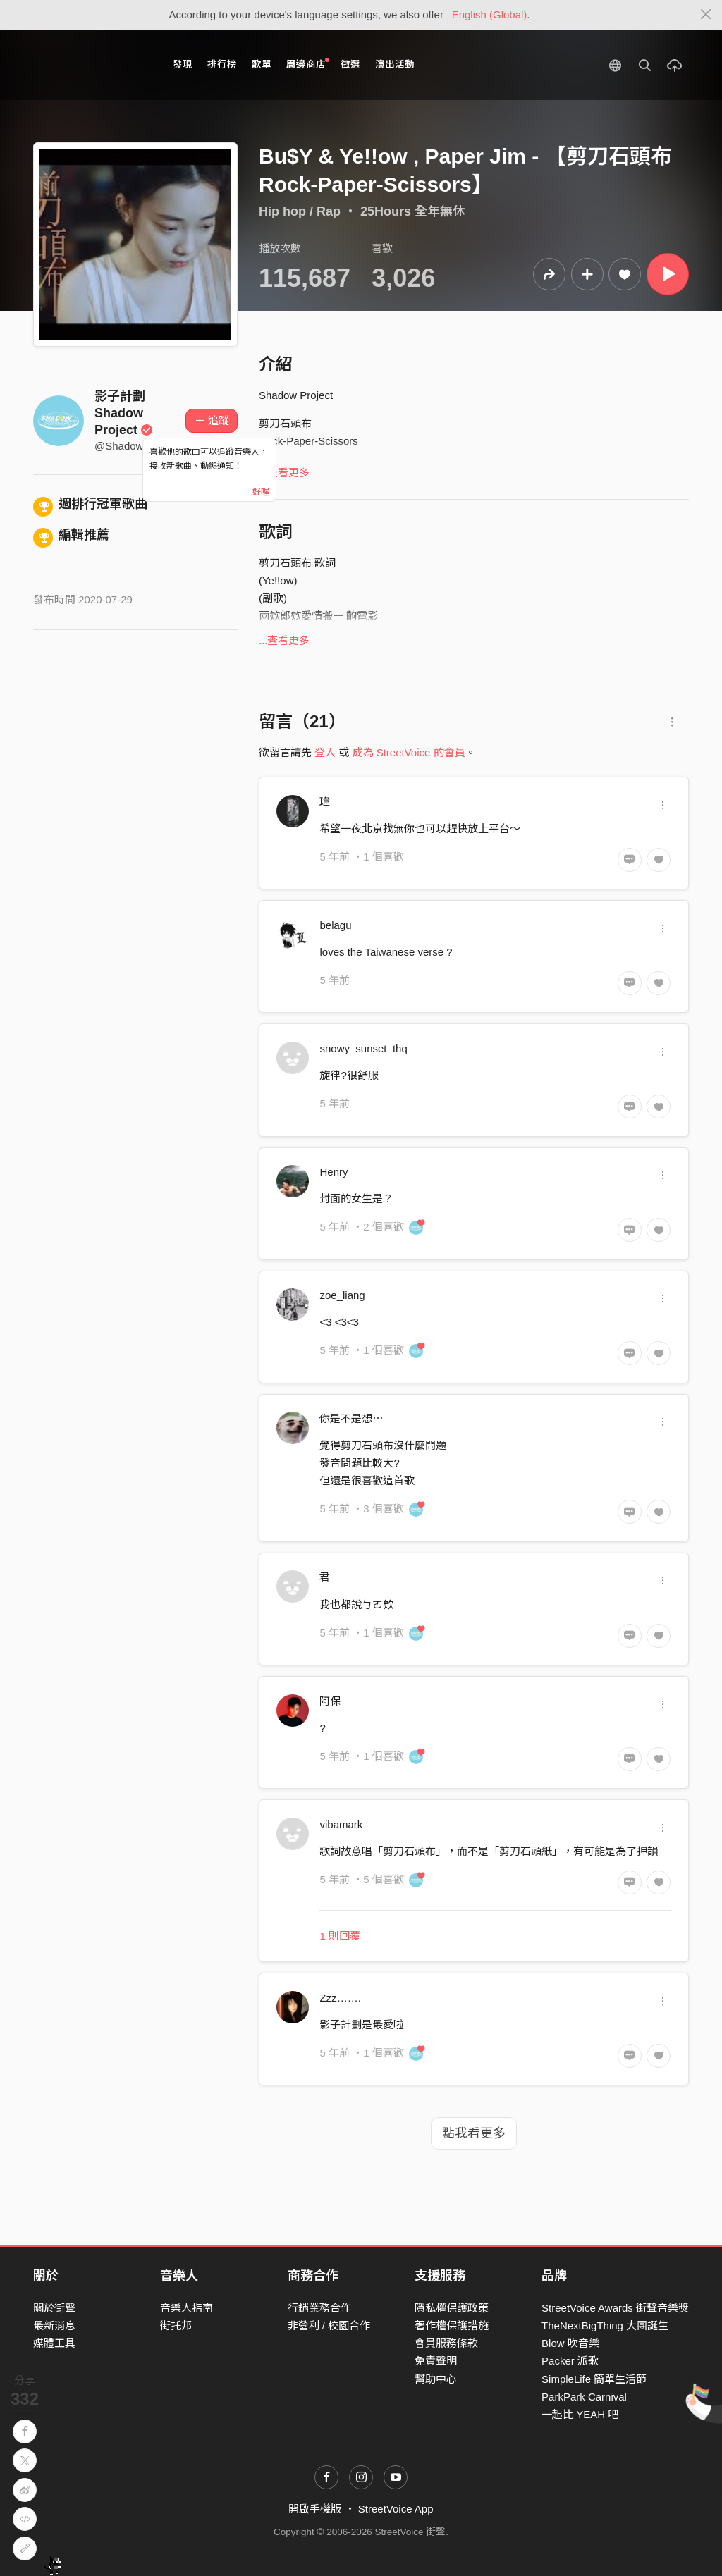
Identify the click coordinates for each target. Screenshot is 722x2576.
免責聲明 (436, 2361)
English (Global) (489, 14)
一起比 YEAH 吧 (580, 2414)
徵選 (350, 64)
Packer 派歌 (570, 2361)
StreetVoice (91, 65)
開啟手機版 (314, 2509)
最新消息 (54, 2325)
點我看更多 (474, 2133)
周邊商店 (307, 64)
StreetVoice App (396, 2509)
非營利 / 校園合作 (329, 2325)
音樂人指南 (186, 2308)
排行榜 (222, 64)
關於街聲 (54, 2308)
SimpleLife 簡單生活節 (594, 2379)
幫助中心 (436, 2379)
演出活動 (395, 64)
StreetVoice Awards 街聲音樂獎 (615, 2308)
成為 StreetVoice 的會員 (409, 752)
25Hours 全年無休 (412, 211)
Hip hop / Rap (300, 211)
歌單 (261, 64)
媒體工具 (54, 2343)
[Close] (706, 14)
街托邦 (176, 2325)
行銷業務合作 (319, 2308)
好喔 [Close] (260, 492)
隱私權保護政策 (452, 2308)
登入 (325, 752)
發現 (182, 64)
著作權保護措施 (452, 2325)
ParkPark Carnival (584, 2397)
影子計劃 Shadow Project (123, 413)
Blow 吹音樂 (570, 2343)
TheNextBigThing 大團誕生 (605, 2325)
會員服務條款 (446, 2343)
